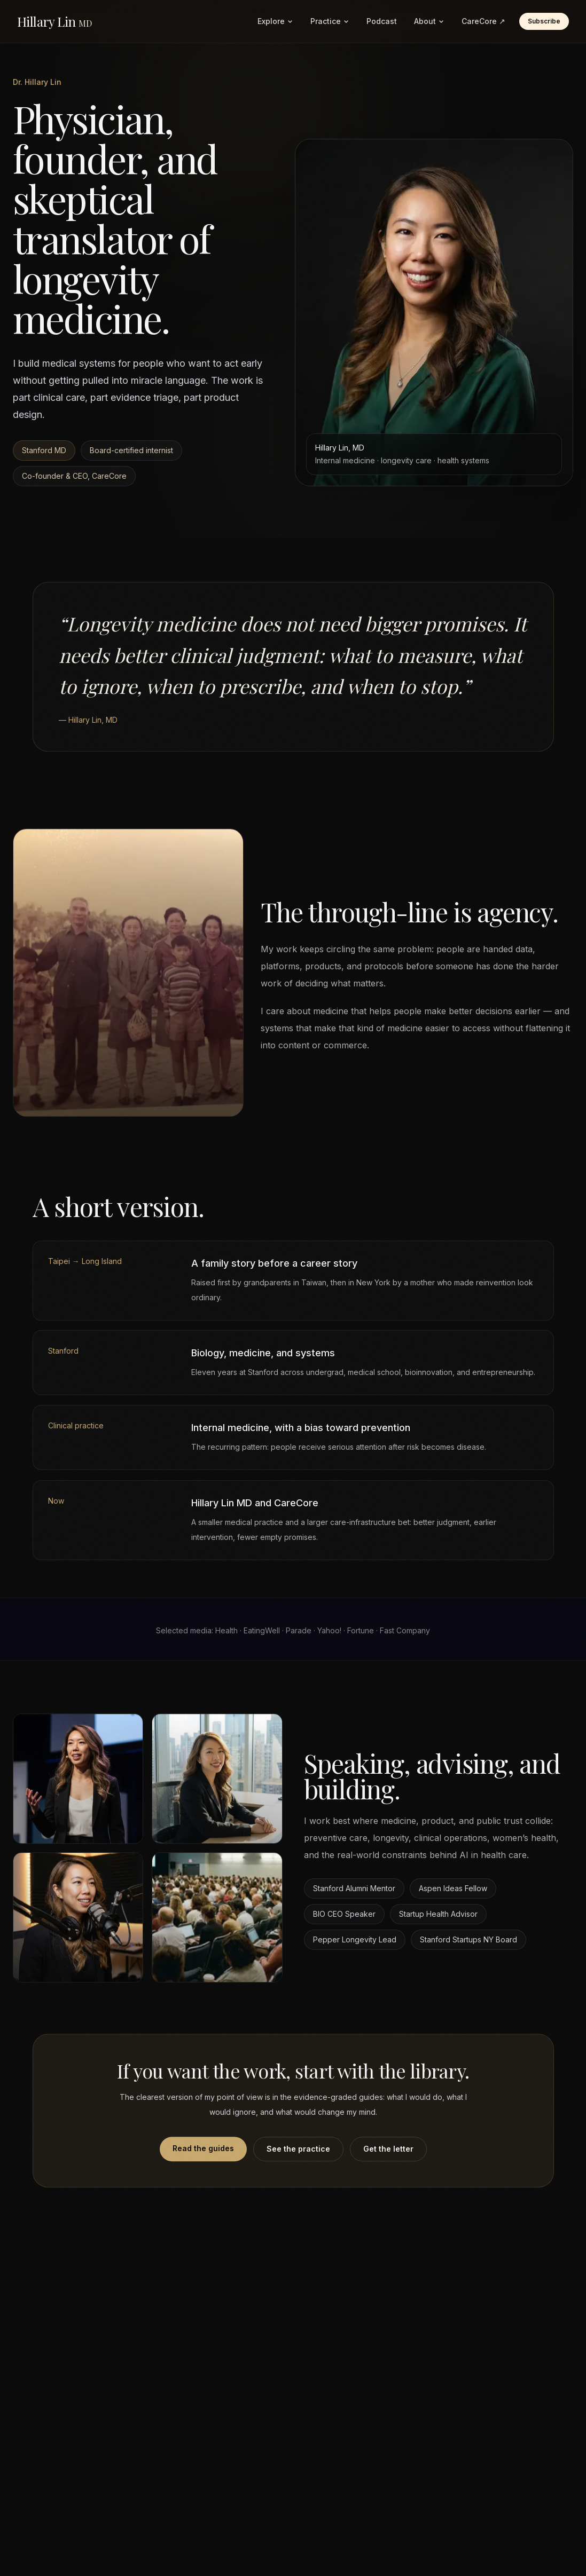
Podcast (381, 21)
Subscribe (544, 21)
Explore (275, 21)
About (429, 21)
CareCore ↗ (483, 21)
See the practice (298, 2154)
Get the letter (388, 2154)
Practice (329, 21)
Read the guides (203, 2153)
